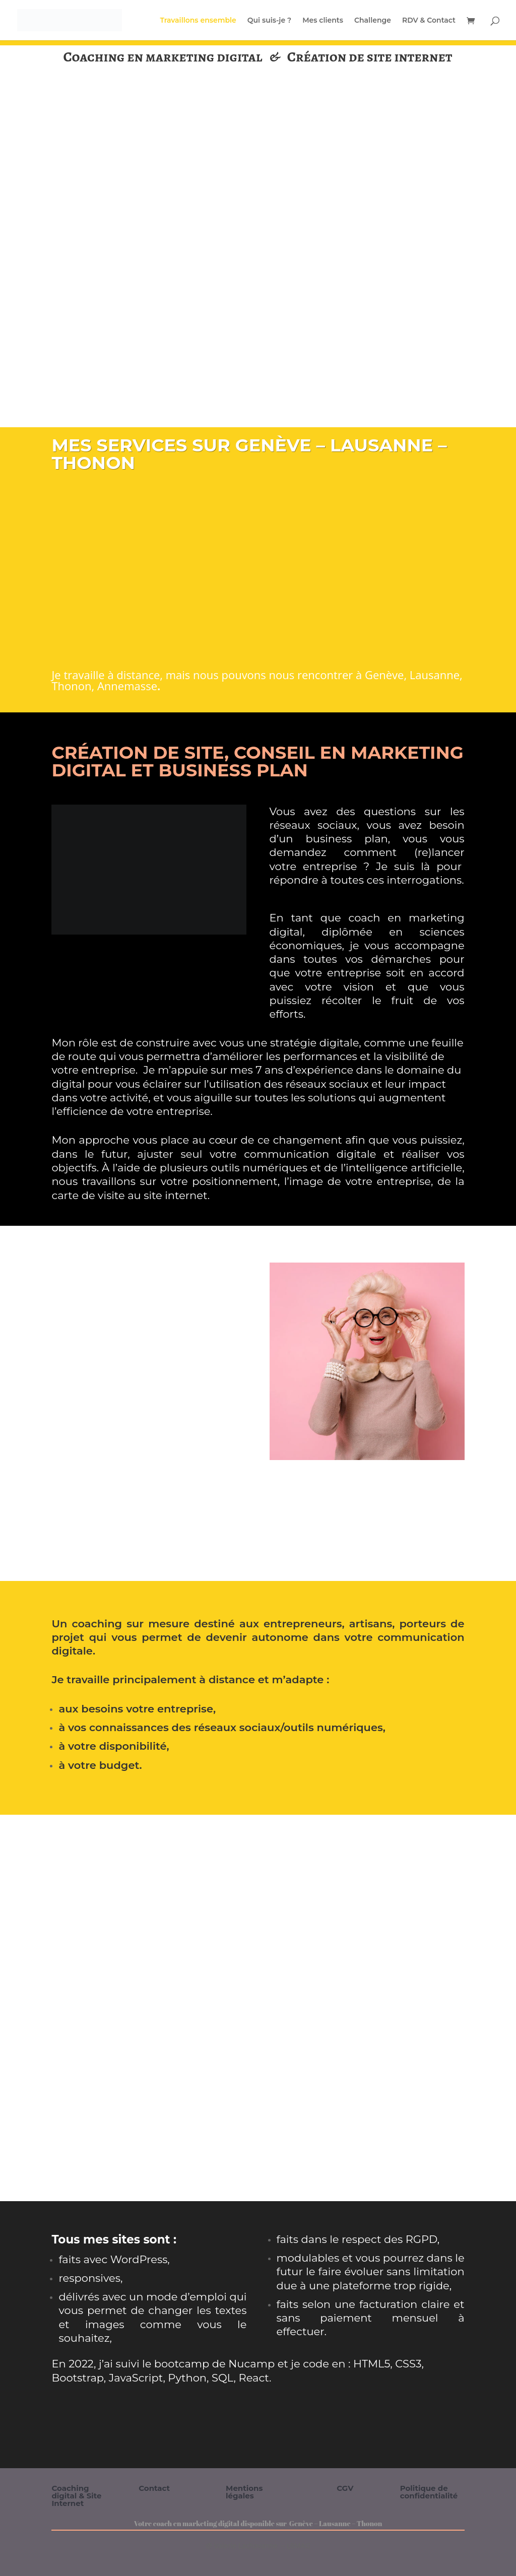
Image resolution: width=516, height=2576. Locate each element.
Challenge (372, 21)
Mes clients (322, 21)
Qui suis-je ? (269, 21)
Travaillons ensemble (198, 21)
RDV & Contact (429, 21)
